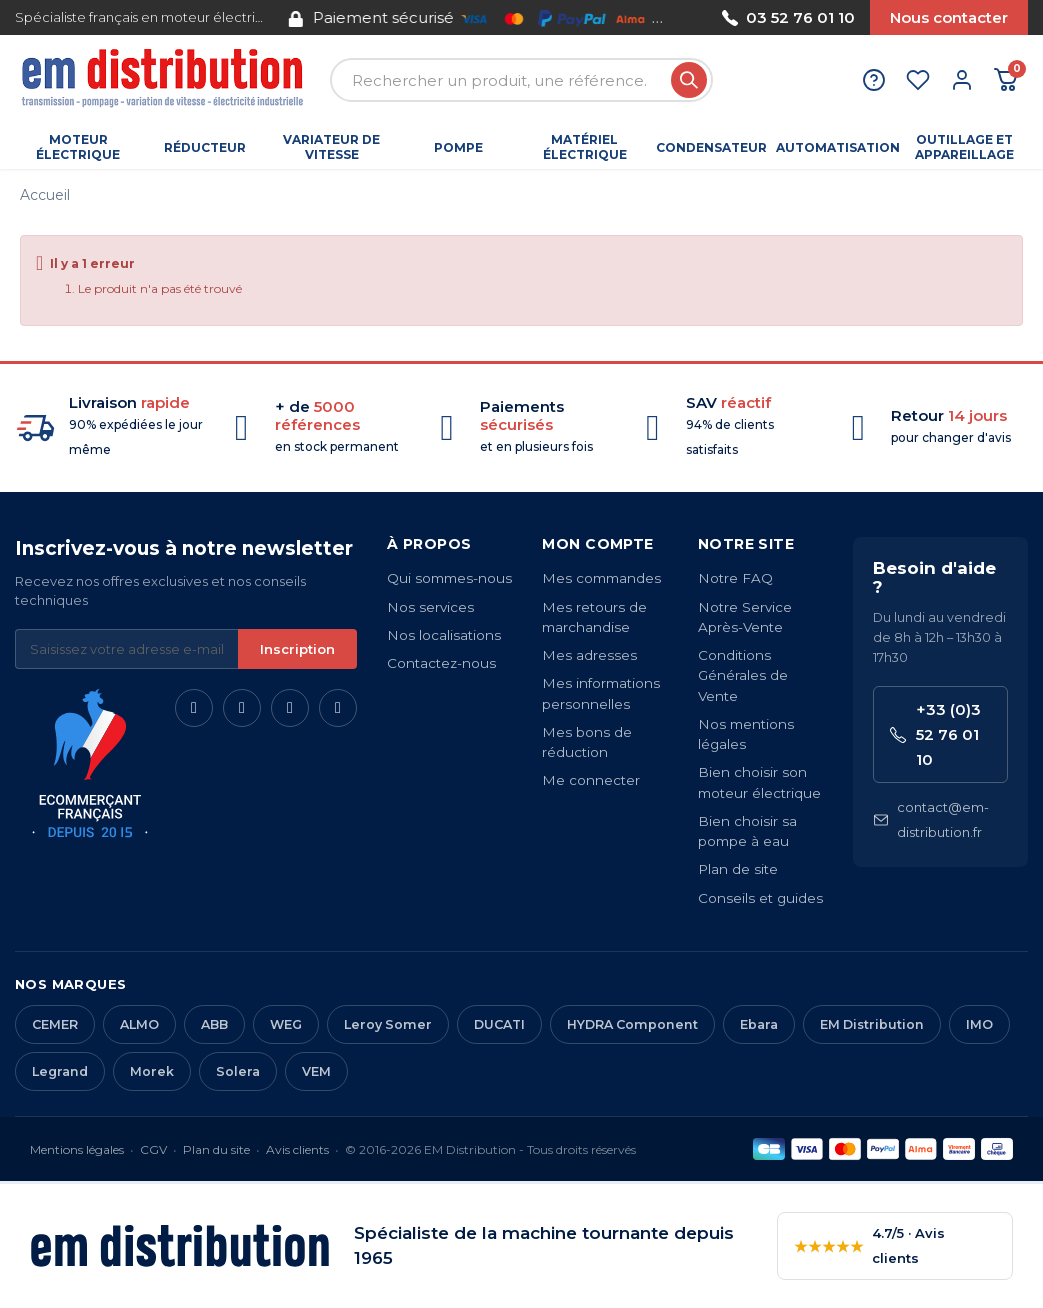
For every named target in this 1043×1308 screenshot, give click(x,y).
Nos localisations (444, 635)
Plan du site (216, 1149)
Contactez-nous (441, 663)
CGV (153, 1149)
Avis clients (297, 1149)
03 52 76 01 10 (788, 17)
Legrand (60, 1071)
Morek (152, 1071)
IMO (979, 1024)
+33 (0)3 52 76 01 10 (935, 734)
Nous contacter (949, 17)
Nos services (430, 607)
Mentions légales (77, 1149)
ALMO (139, 1024)
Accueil (45, 195)
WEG (286, 1024)
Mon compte (597, 544)
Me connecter (591, 780)
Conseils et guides (760, 898)
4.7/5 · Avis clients (869, 1245)
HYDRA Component (632, 1024)
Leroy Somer (388, 1024)
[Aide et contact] (874, 80)
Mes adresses (589, 655)
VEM (316, 1071)
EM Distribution (872, 1024)
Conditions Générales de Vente (743, 675)
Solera (238, 1071)
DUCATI (499, 1024)
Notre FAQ (735, 578)
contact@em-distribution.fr (931, 819)
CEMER (55, 1024)
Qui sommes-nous (449, 578)
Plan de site (738, 869)
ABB (214, 1024)
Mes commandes (601, 578)
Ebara (759, 1024)
